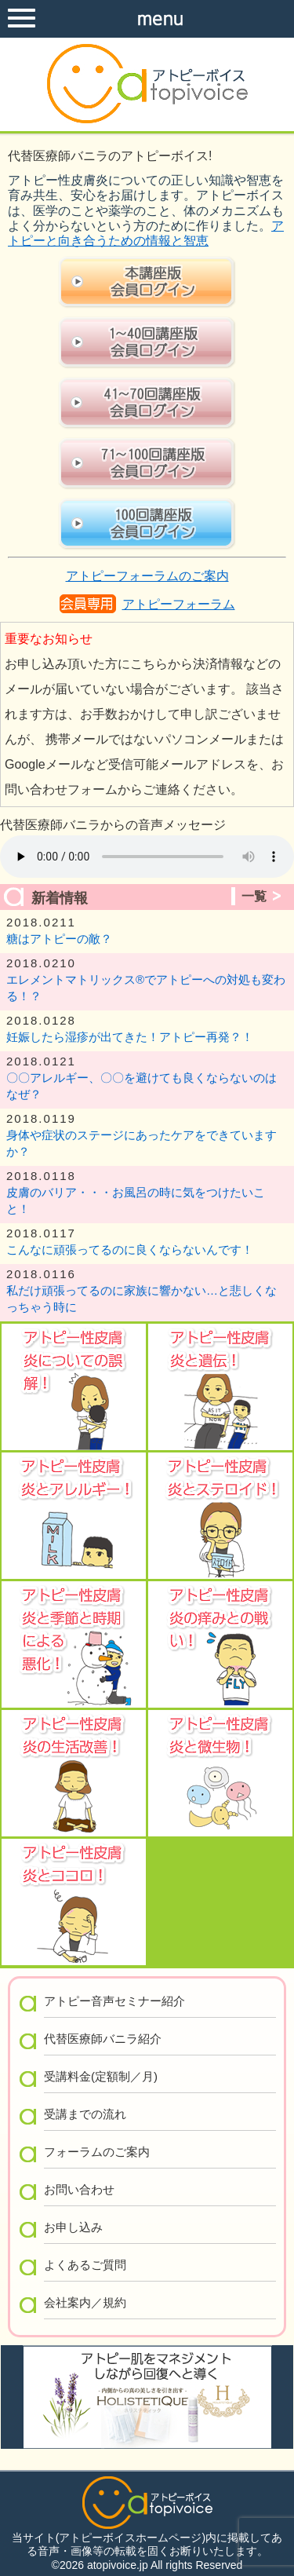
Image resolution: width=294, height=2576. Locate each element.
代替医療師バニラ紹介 (103, 2038)
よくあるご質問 (85, 2264)
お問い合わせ (79, 2189)
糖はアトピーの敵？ (59, 938)
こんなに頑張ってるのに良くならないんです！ (129, 1249)
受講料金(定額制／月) (101, 2076)
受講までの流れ (85, 2114)
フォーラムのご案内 (97, 2151)
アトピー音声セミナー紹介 (114, 2001)
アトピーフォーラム (178, 604)
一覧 (254, 896)
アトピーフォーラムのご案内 (147, 576)
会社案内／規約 (85, 2302)
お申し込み (73, 2227)
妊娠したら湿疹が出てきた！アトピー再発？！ (129, 1036)
